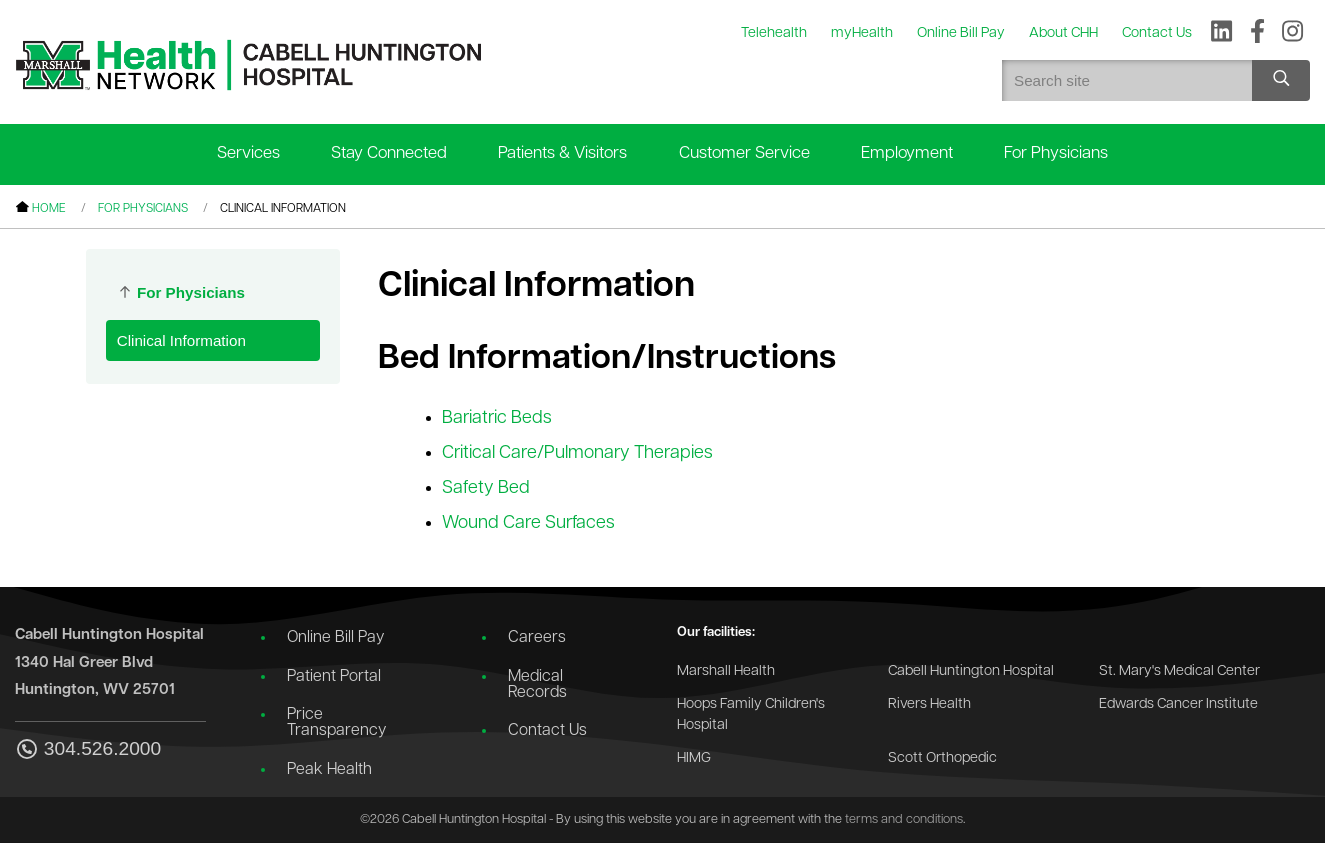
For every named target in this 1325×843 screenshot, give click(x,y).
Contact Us (547, 731)
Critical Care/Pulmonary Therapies (577, 453)
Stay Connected (389, 153)
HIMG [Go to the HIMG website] (694, 758)
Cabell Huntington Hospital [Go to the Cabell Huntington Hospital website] (971, 671)
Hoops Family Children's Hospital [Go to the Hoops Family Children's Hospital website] (751, 715)
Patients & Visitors (562, 153)
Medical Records (537, 685)
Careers (537, 638)
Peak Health (329, 770)
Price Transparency (336, 723)
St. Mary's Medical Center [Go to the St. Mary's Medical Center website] (1179, 671)
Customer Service (744, 153)
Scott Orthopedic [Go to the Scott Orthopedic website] (942, 758)
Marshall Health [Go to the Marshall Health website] (726, 671)
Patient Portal (334, 677)
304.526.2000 (88, 750)
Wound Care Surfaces (528, 523)
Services (248, 153)
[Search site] (1281, 80)
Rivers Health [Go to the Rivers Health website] (929, 704)
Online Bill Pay (335, 638)
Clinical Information (181, 340)
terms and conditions (904, 819)
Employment (907, 153)
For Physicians (1056, 153)
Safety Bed (486, 488)
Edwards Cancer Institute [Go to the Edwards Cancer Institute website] (1178, 704)
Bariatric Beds (497, 418)
